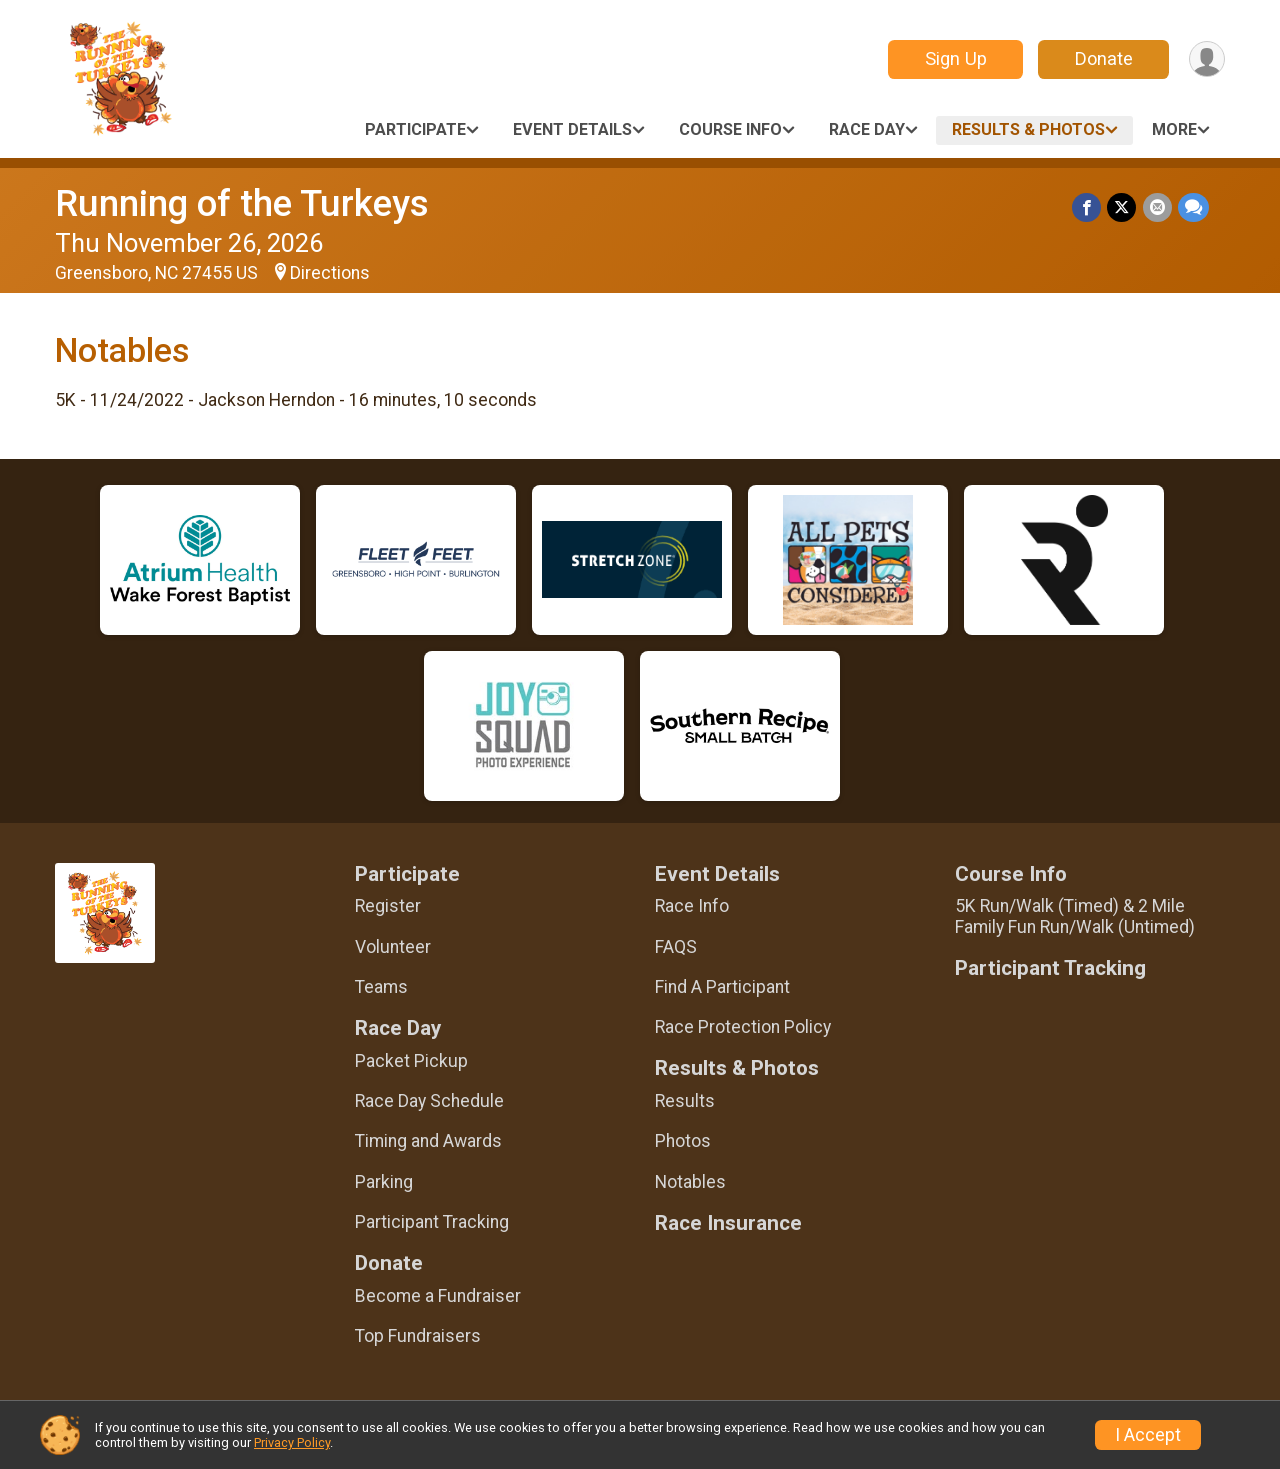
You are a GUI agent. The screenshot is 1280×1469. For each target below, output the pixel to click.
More (1174, 129)
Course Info (730, 129)
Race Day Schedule (429, 1101)
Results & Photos (1028, 129)
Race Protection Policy (743, 1027)
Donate (1103, 58)
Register (388, 906)
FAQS (676, 947)
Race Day (867, 129)
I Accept (1148, 1435)
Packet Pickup (411, 1061)
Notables (690, 1182)
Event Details (572, 129)
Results (685, 1101)
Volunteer (393, 947)
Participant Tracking (432, 1222)
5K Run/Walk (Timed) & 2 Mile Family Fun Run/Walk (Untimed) (1075, 916)
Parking (384, 1182)
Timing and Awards (428, 1141)
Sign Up (955, 58)
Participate (415, 129)
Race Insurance (728, 1223)
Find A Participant (722, 987)
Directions (330, 273)
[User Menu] (1206, 59)
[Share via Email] (1157, 207)
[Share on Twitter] (1122, 207)
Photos (683, 1141)
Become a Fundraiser (438, 1296)
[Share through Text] (1193, 207)
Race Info (692, 906)
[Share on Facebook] (1087, 207)
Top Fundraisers (418, 1336)
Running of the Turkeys (242, 203)
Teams (381, 987)
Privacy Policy (292, 1442)
